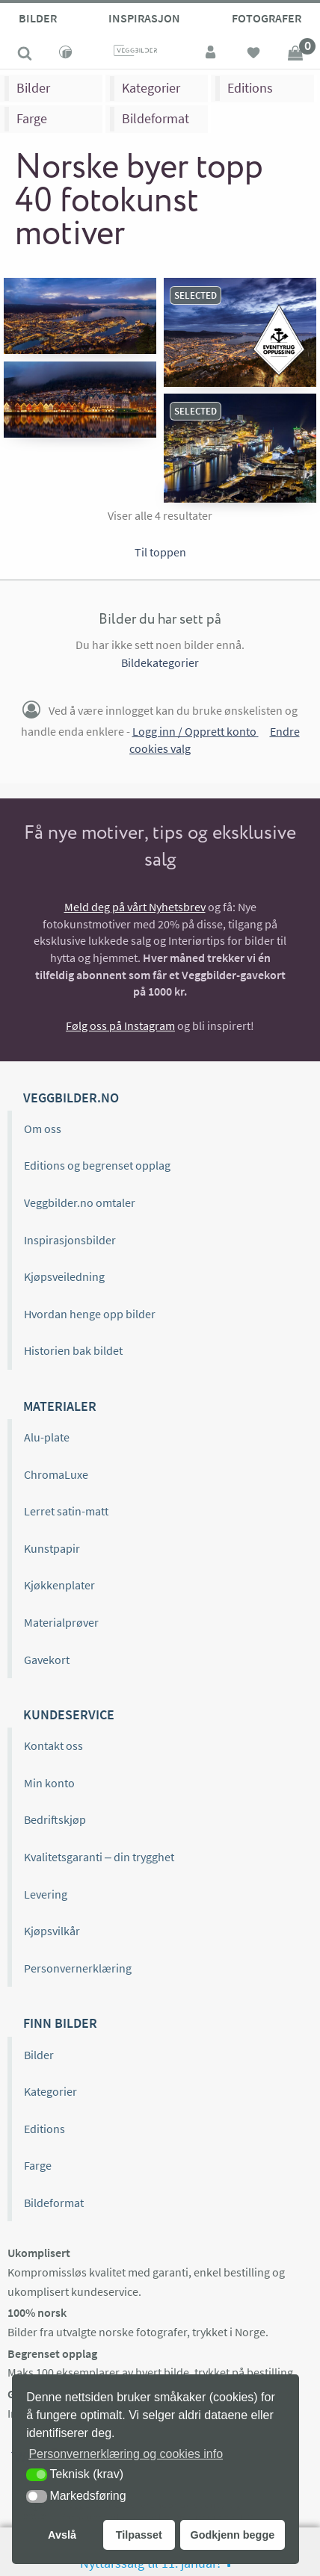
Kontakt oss (53, 1745)
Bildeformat (155, 118)
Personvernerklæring (78, 1968)
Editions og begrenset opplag (97, 1165)
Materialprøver (61, 1622)
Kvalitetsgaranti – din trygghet (99, 1856)
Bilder (38, 17)
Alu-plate (47, 1437)
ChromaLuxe (56, 1474)
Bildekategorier (160, 662)
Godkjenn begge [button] (232, 2535)
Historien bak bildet (73, 1350)
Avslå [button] (62, 2535)
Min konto (49, 1782)
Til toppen (160, 551)
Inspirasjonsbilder (70, 1239)
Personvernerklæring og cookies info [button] (125, 2454)
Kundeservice (68, 1714)
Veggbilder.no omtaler (79, 1202)
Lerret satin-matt (66, 1510)
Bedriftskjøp (55, 1819)
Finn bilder (60, 2023)
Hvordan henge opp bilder (90, 1313)
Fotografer (266, 17)
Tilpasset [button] (139, 2535)
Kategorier (151, 87)
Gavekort (47, 1659)
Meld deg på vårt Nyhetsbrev (135, 906)
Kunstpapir (52, 1548)
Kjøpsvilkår (52, 1930)
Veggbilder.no (71, 1097)
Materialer (59, 1406)
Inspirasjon (144, 17)
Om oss (42, 1128)
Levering (45, 1894)
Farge (31, 118)
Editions (250, 87)
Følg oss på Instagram (120, 1025)
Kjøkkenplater (59, 1584)
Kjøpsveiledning (64, 1276)
